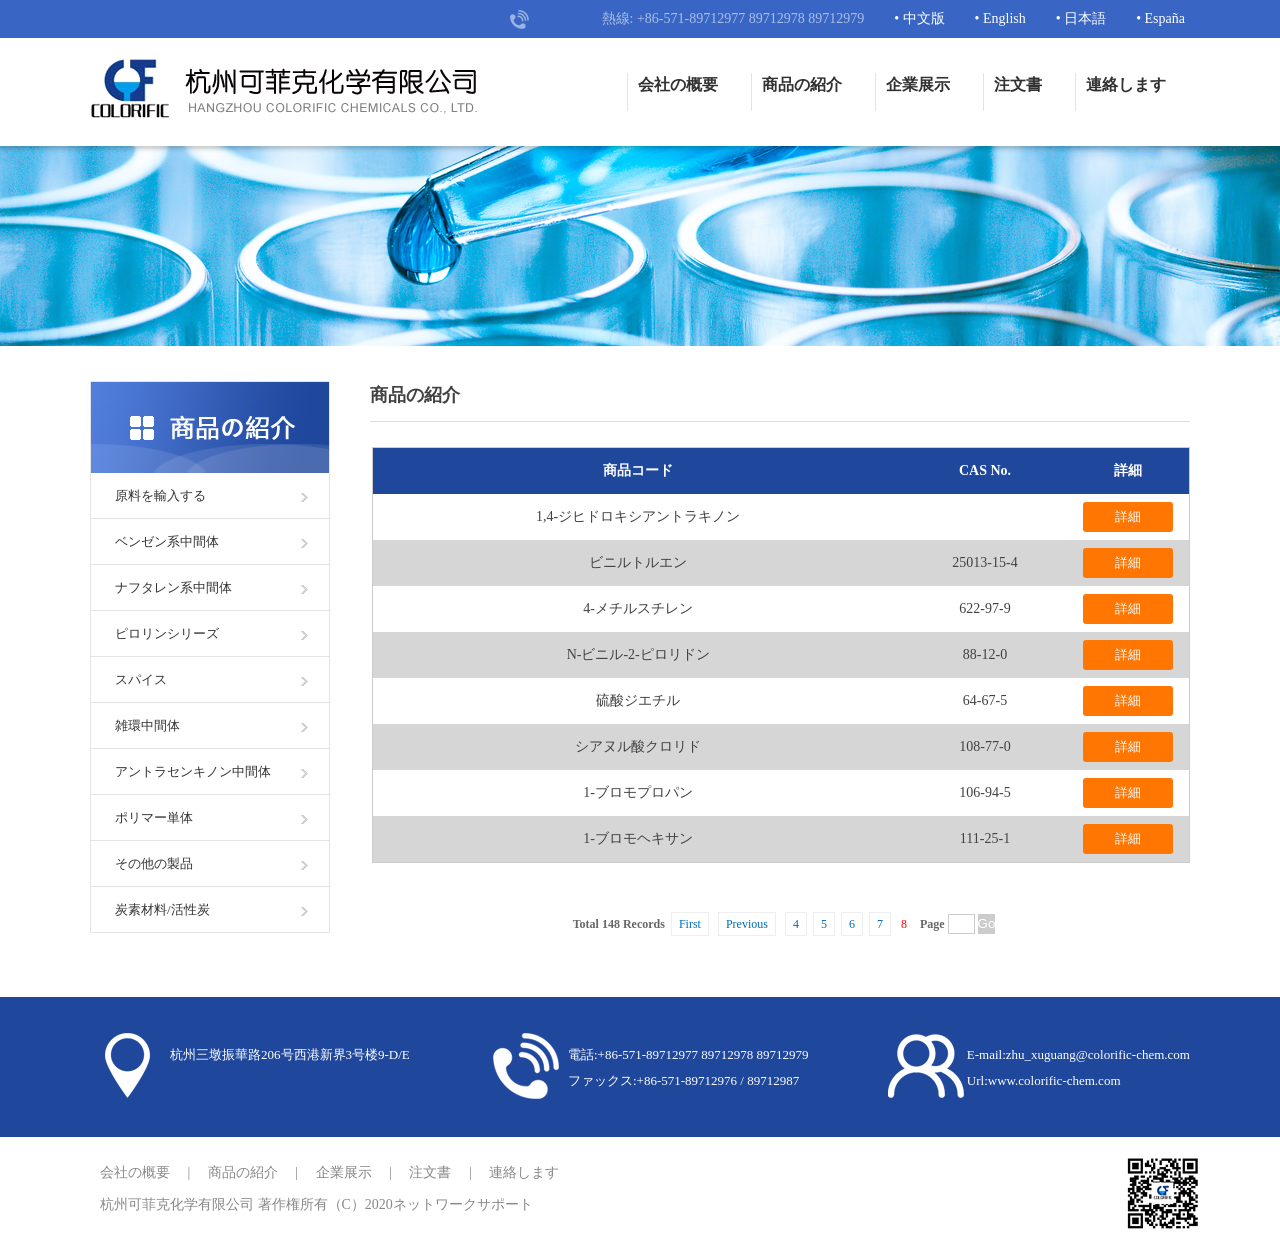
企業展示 (918, 84)
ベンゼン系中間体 (167, 541)
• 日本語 (1081, 18)
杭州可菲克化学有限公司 (177, 1204)
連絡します (1126, 84)
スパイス (141, 679)
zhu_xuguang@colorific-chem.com (1098, 1054)
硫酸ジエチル (638, 700)
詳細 (1128, 516)
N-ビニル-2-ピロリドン (638, 654)
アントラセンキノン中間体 (193, 771)
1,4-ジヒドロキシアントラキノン (638, 516)
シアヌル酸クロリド (638, 746)
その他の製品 (154, 863)
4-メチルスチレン (638, 608)
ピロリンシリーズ (167, 633)
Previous (747, 924)
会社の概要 (678, 84)
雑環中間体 (147, 725)
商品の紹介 (802, 84)
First (690, 924)
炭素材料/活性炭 (162, 909)
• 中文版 (919, 18)
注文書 (1018, 84)
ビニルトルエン (638, 562)
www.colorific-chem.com (1054, 1080)
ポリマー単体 (154, 817)
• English (1000, 18)
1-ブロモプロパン (638, 792)
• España (1160, 18)
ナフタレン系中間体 (173, 587)
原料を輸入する (160, 495)
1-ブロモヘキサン (638, 838)
